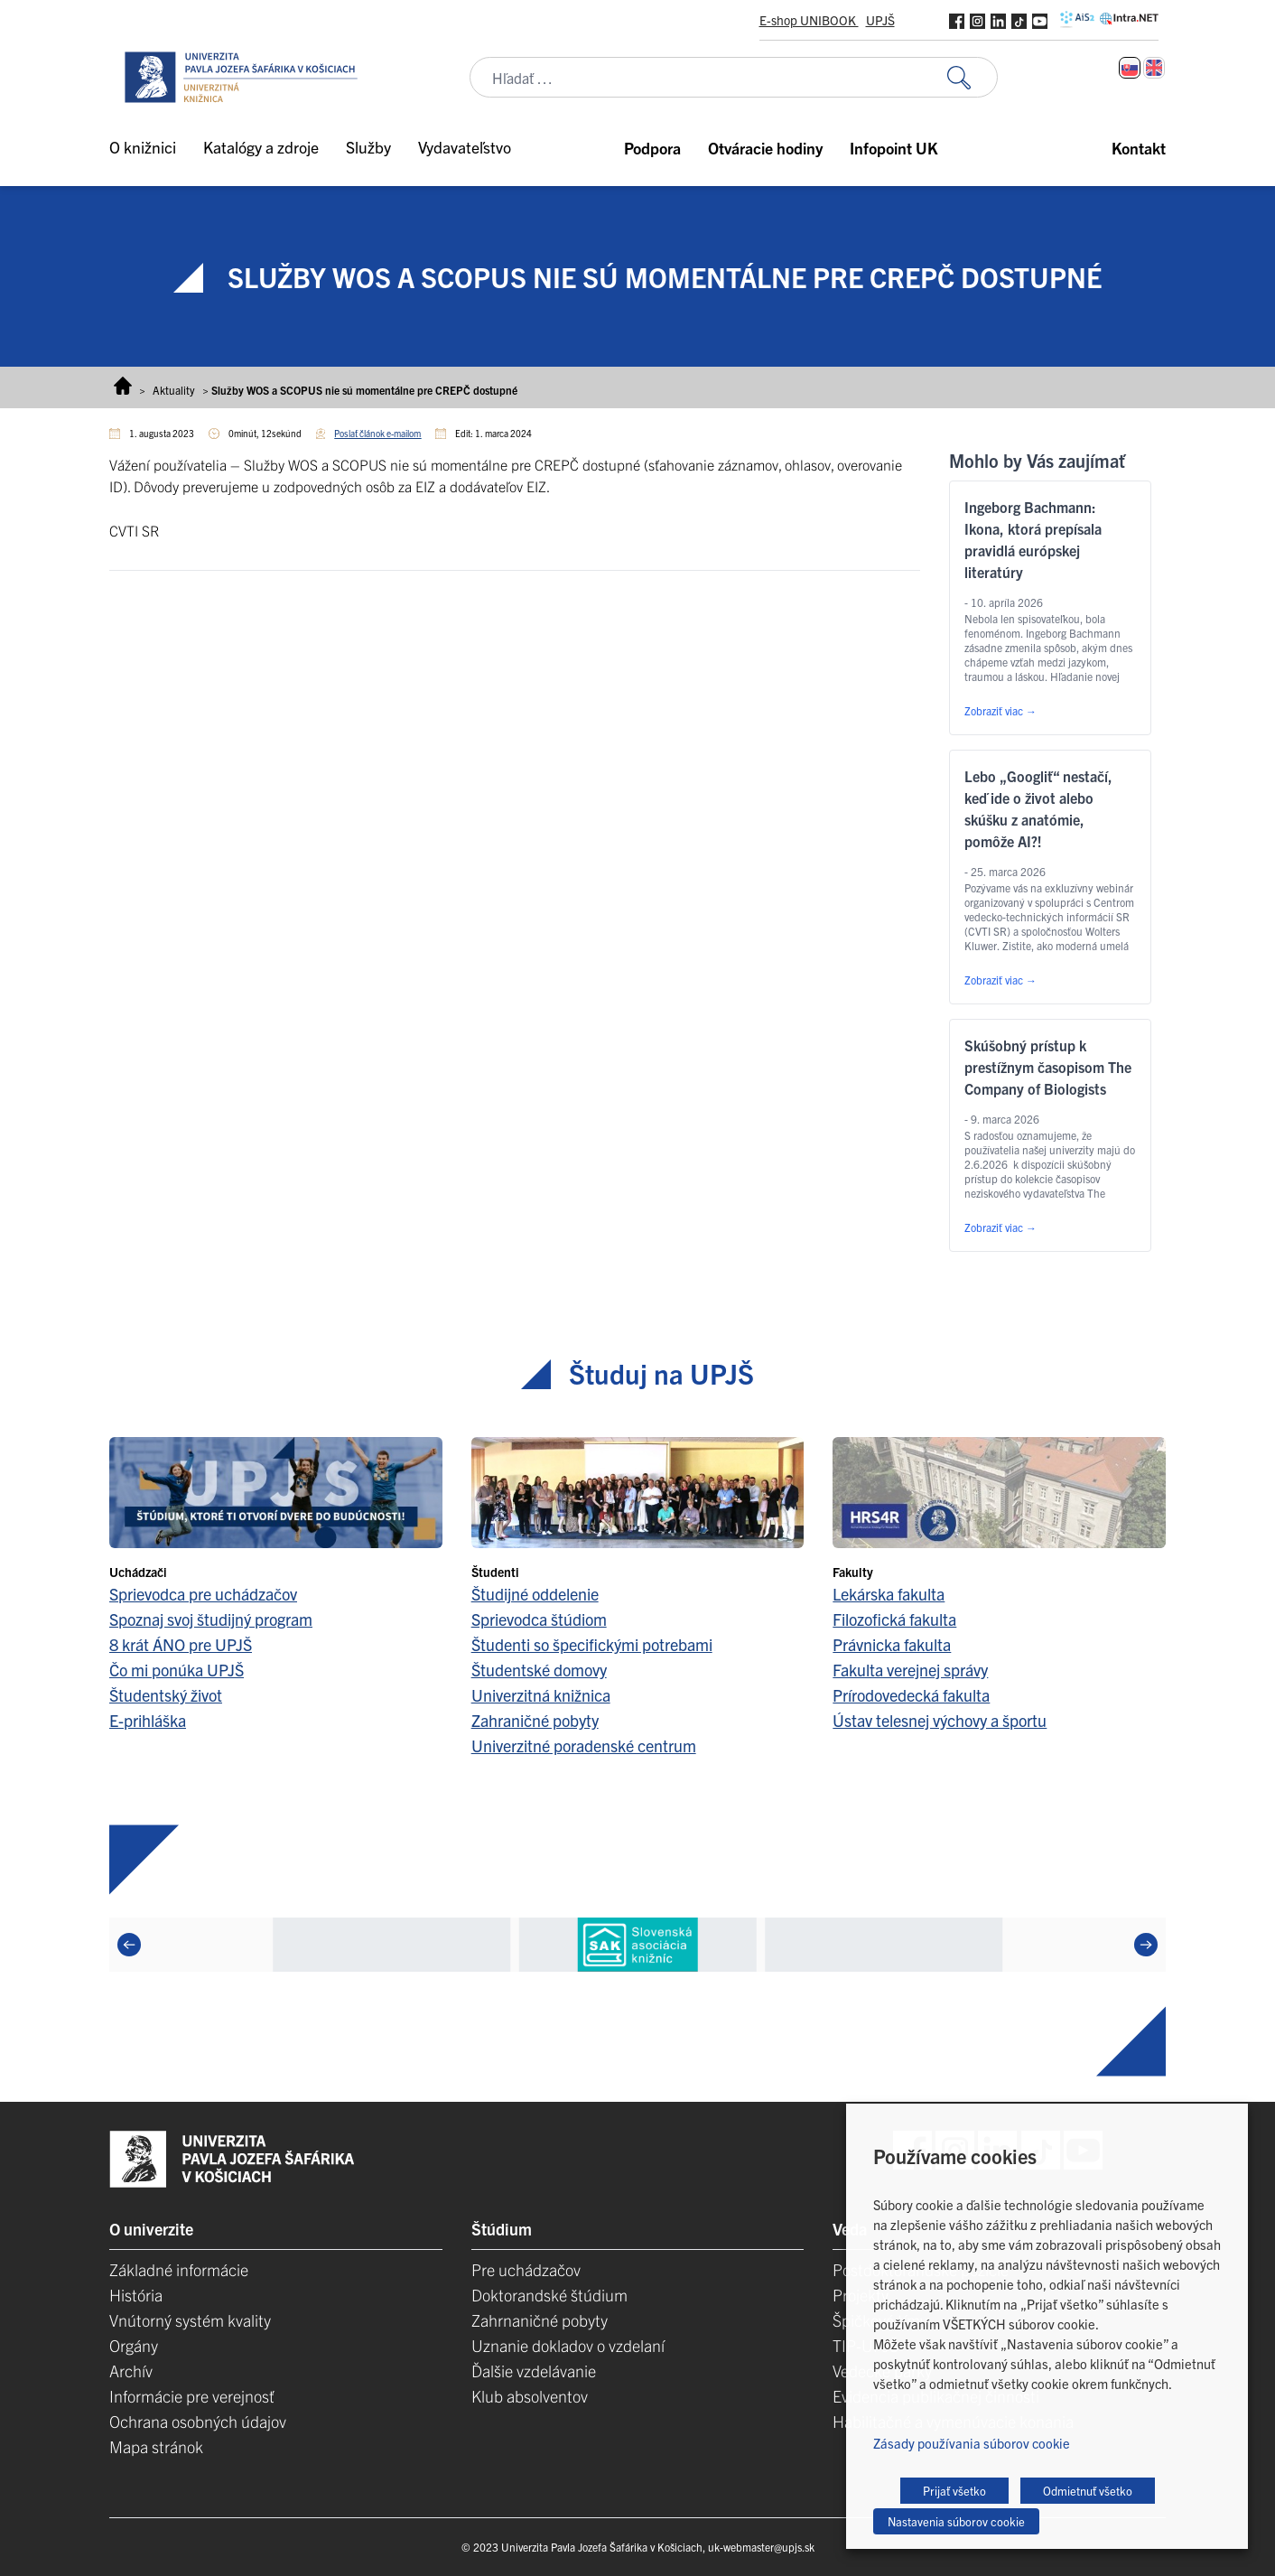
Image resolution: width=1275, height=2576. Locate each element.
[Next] (1146, 1944)
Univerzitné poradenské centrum (583, 1745)
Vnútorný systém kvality (190, 2320)
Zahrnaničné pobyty (539, 2320)
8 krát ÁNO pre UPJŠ (180, 1644)
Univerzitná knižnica (540, 1695)
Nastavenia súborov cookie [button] (956, 2521)
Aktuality (174, 390)
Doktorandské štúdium (549, 2294)
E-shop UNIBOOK (809, 20)
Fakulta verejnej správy (910, 1669)
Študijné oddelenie (535, 1593)
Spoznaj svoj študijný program (210, 1619)
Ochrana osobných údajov (197, 2421)
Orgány (133, 2345)
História (136, 2294)
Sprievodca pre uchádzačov (203, 1593)
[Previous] (129, 1944)
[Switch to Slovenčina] (1130, 68)
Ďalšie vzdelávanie (533, 2370)
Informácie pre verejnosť (192, 2395)
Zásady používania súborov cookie (971, 2442)
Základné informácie (178, 2269)
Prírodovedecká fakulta (911, 1695)
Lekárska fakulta (889, 1593)
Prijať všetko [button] (954, 2490)
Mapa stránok (156, 2446)
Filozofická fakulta (894, 1619)
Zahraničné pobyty (535, 1720)
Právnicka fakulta (892, 1644)
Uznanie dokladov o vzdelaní (568, 2345)
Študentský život (165, 1695)
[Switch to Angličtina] (1154, 68)
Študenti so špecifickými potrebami (591, 1644)
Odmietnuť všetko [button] (1087, 2490)
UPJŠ (880, 20)
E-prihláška (147, 1720)
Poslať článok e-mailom (377, 433)
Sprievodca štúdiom (539, 1619)
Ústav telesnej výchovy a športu (940, 1720)
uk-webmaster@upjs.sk (761, 2546)
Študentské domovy (539, 1669)
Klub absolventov (529, 2395)
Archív (131, 2370)
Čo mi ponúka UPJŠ (176, 1669)
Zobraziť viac (1000, 710)
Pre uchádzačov (526, 2269)
